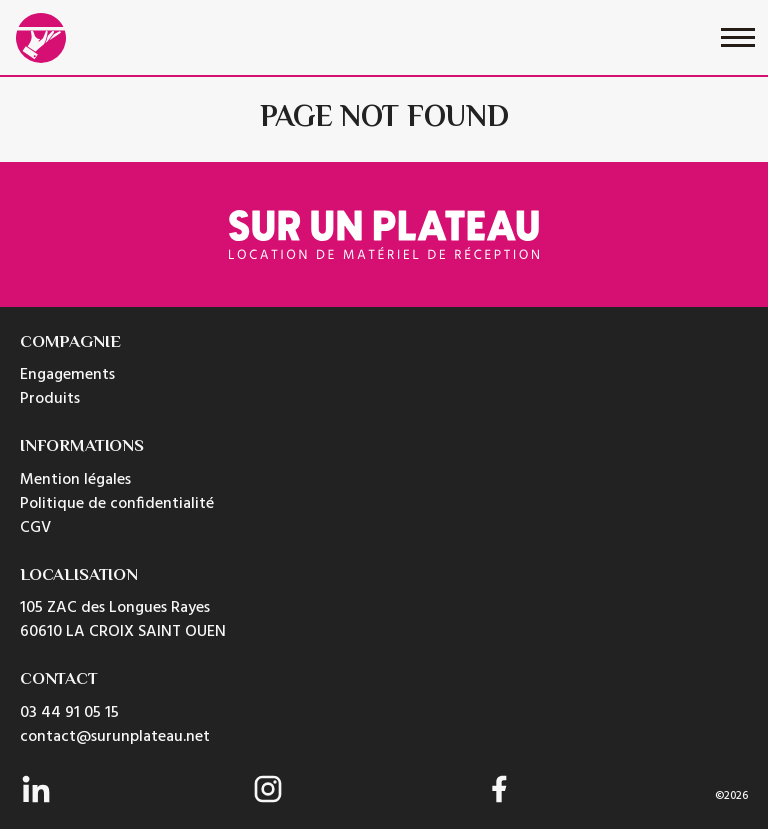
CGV (35, 528)
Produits (50, 399)
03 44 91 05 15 (69, 713)
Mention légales (75, 480)
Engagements (67, 375)
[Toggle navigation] (738, 37)
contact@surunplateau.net (115, 737)
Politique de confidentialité (117, 504)
